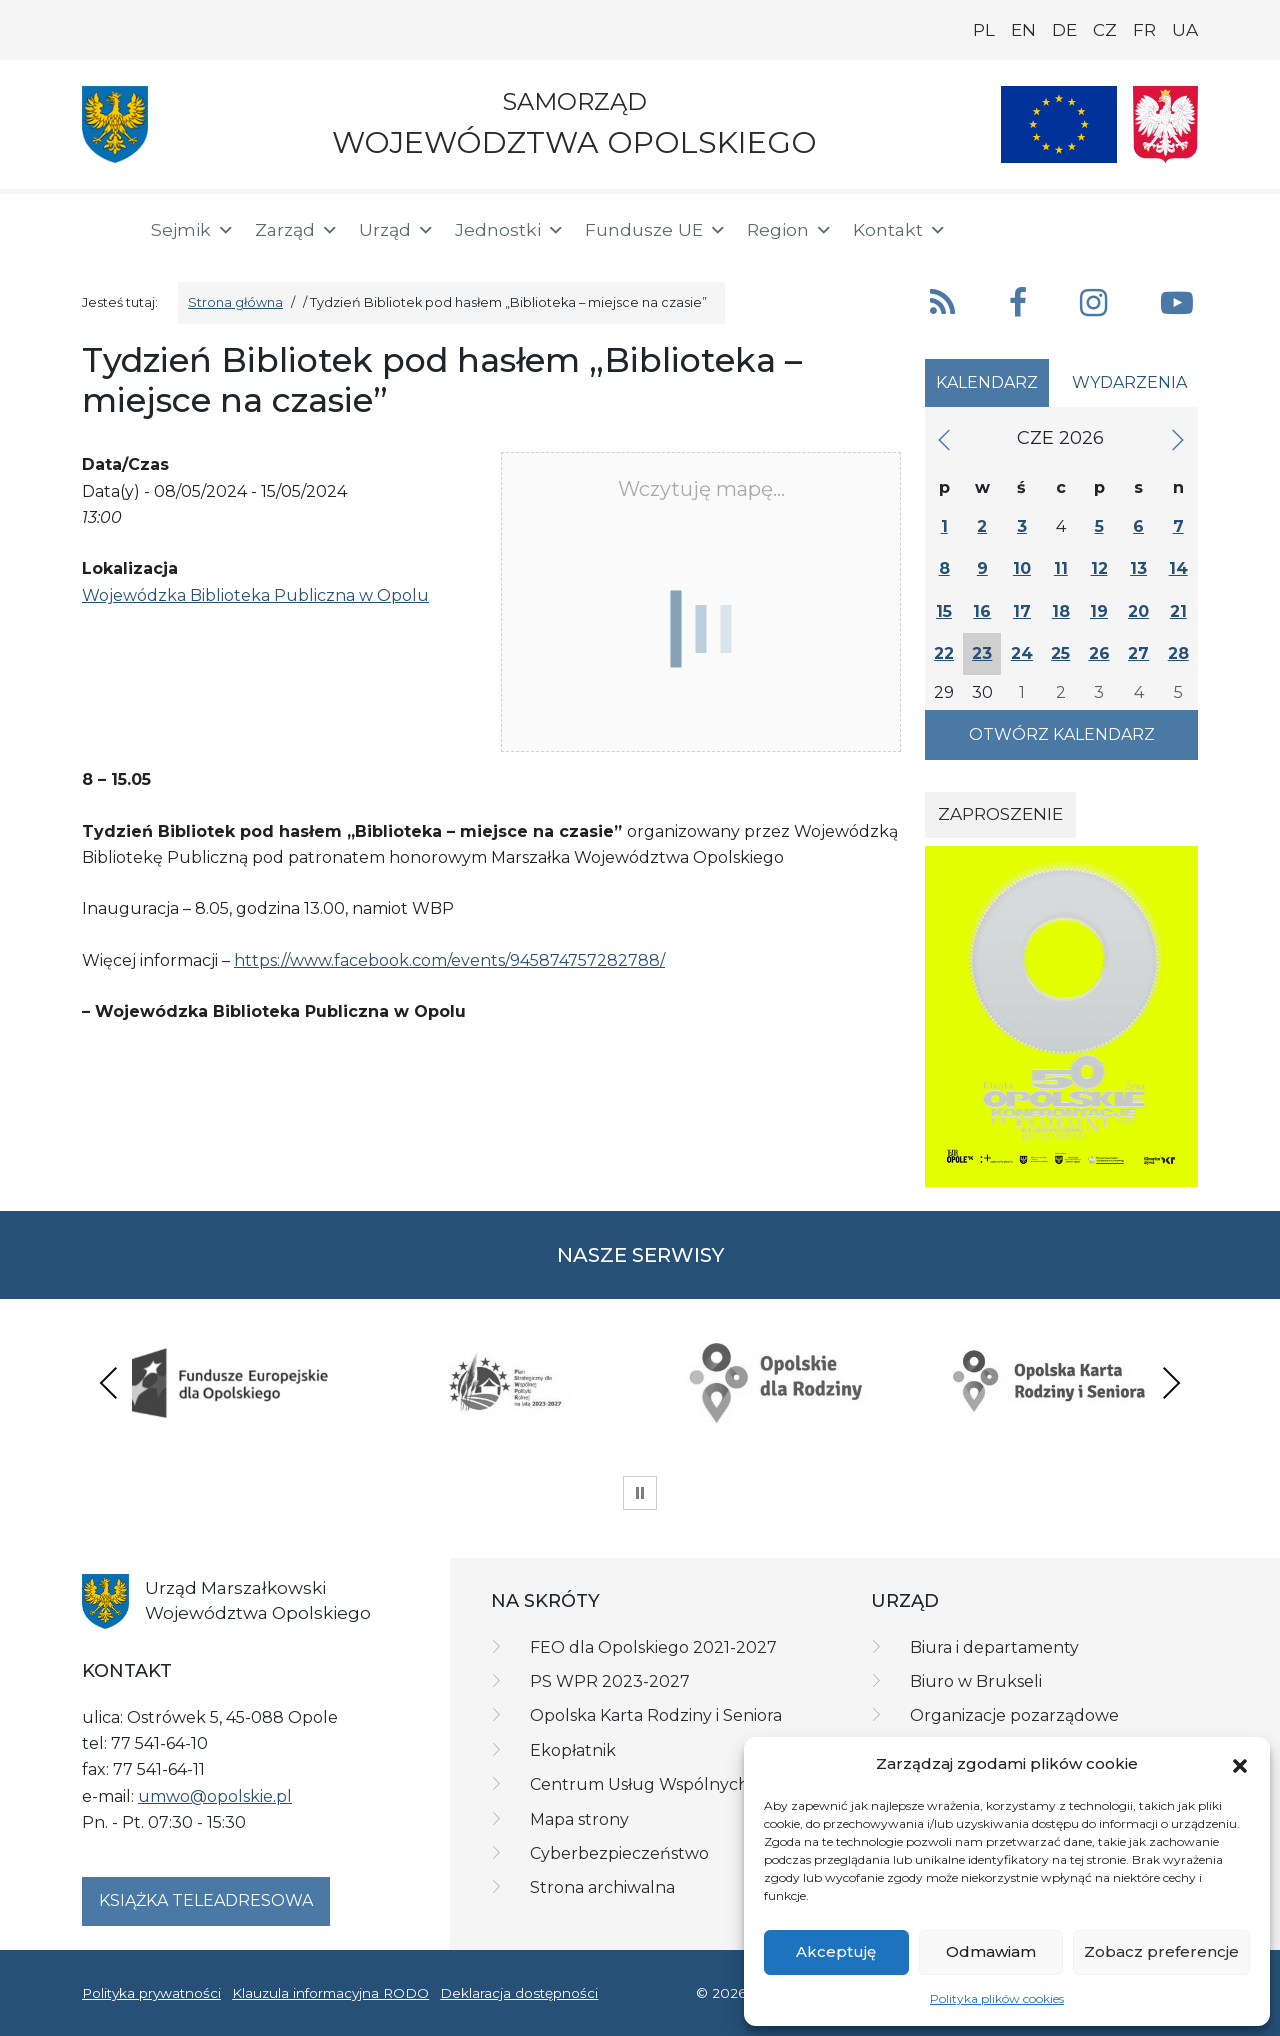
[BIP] (1118, 226)
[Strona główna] (104, 230)
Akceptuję (836, 1951)
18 (1061, 611)
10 (1022, 568)
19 (1099, 611)
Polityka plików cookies (997, 1998)
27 (1138, 653)
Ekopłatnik (573, 1750)
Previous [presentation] (109, 1382)
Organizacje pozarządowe (1014, 1715)
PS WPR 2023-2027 (610, 1681)
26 (1099, 653)
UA (1185, 30)
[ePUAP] (1182, 226)
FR (1144, 30)
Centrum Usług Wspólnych (639, 1784)
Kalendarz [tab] (987, 382)
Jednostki (510, 230)
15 (944, 611)
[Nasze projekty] (1059, 124)
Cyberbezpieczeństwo (619, 1853)
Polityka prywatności (151, 1993)
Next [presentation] (1171, 1382)
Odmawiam (991, 1951)
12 (1099, 568)
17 (1022, 611)
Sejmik (193, 230)
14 (1178, 568)
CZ (1105, 30)
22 (944, 653)
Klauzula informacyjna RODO (330, 1993)
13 (1138, 568)
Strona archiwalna (602, 1887)
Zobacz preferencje (1161, 1951)
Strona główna (235, 302)
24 (1022, 653)
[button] (1240, 1764)
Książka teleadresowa (206, 1900)
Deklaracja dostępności (519, 1993)
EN (1023, 30)
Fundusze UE (656, 230)
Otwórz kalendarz (1062, 734)
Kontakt (900, 230)
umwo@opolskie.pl (215, 1796)
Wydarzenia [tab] (1129, 382)
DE (1064, 30)
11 (1061, 568)
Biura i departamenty (994, 1647)
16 (982, 611)
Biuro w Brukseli (976, 1681)
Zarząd (297, 230)
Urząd (397, 230)
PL (984, 30)
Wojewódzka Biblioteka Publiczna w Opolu (255, 595)
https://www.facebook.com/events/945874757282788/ (449, 960)
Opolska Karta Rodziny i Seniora (656, 1715)
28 (1178, 653)
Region (790, 230)
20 (1138, 611)
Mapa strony (579, 1819)
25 (1060, 653)
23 (982, 653)
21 (1178, 611)
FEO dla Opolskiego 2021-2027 (653, 1647)
